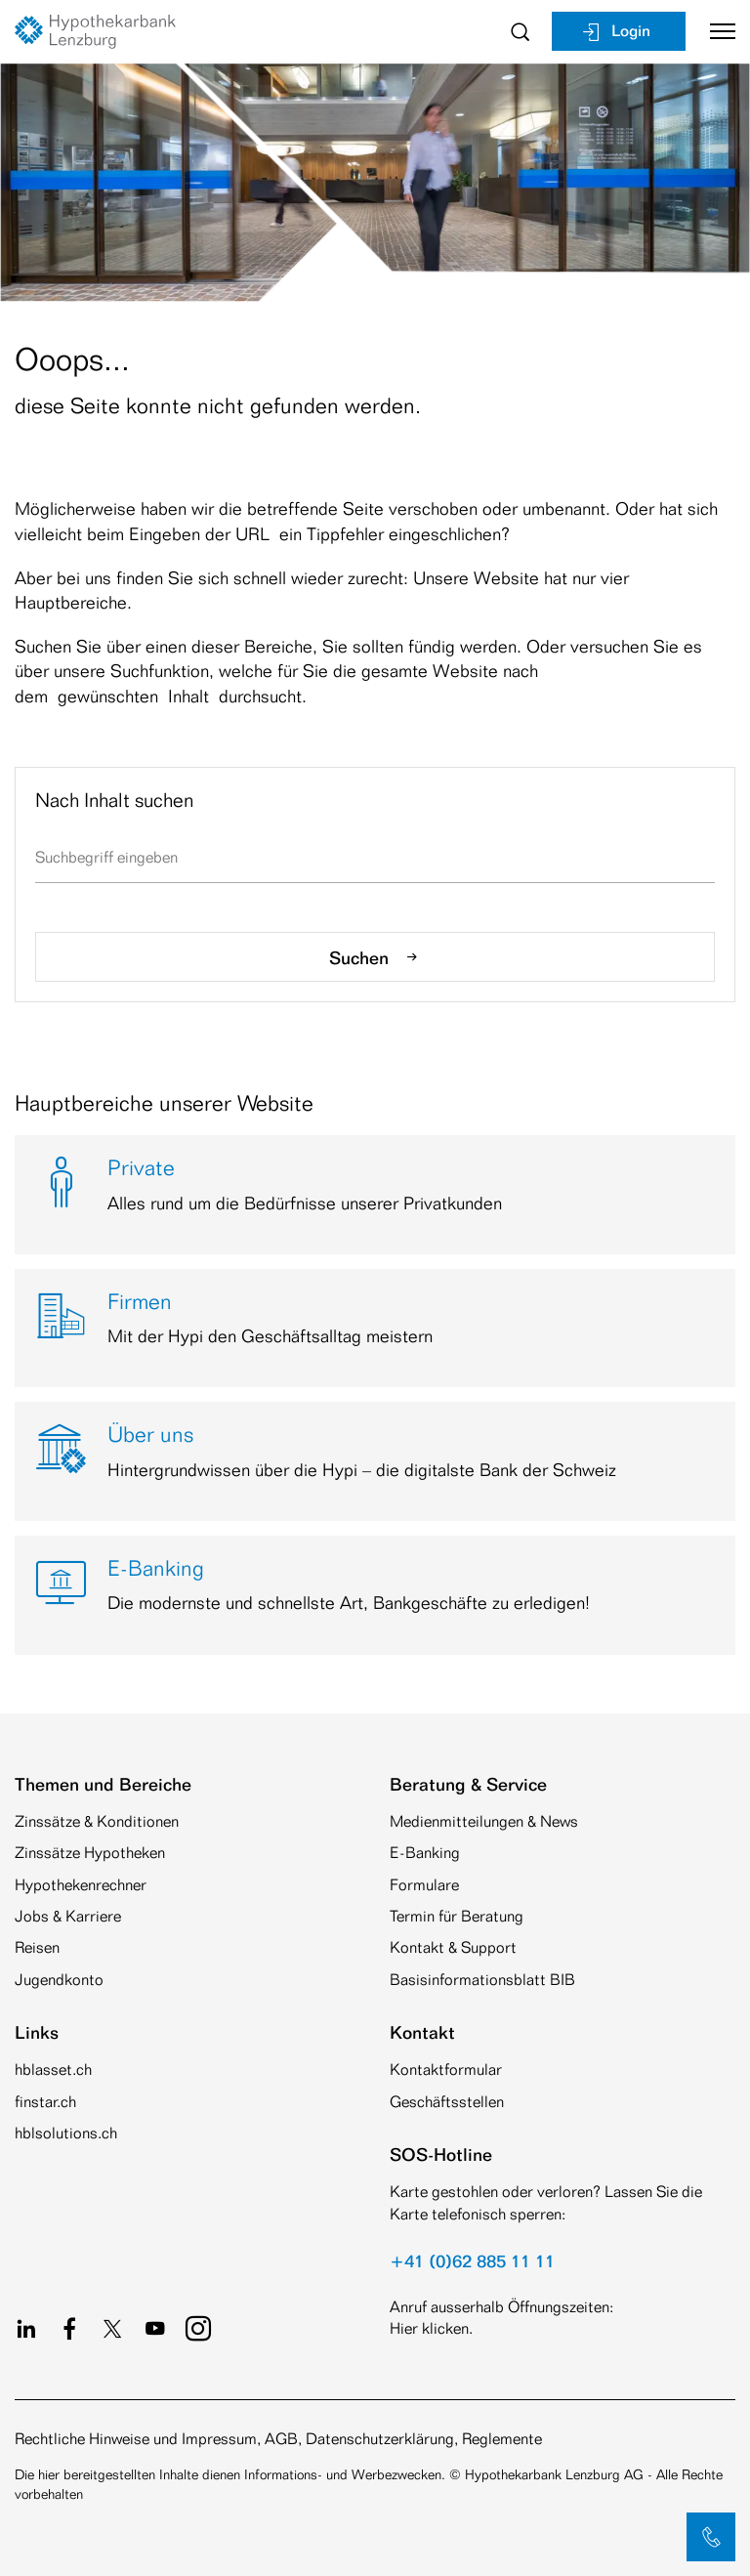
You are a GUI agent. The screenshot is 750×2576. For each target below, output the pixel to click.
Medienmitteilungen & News (484, 1821)
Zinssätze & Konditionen (97, 1821)
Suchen (375, 957)
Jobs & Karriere (68, 1916)
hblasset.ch (53, 2069)
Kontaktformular (446, 2069)
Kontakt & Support (453, 1947)
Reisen (37, 1947)
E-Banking (425, 1852)
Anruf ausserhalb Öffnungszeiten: (501, 2307)
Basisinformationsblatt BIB (482, 1979)
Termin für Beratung (456, 1916)
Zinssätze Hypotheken (90, 1852)
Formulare (424, 1885)
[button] (711, 2537)
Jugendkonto (59, 1979)
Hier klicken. (431, 2328)
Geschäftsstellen (447, 2101)
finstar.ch (45, 2101)
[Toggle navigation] (715, 31)
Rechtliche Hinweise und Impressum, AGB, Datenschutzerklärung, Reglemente (278, 2438)
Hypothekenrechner (80, 1885)
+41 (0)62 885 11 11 (472, 2260)
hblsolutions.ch (66, 2133)
